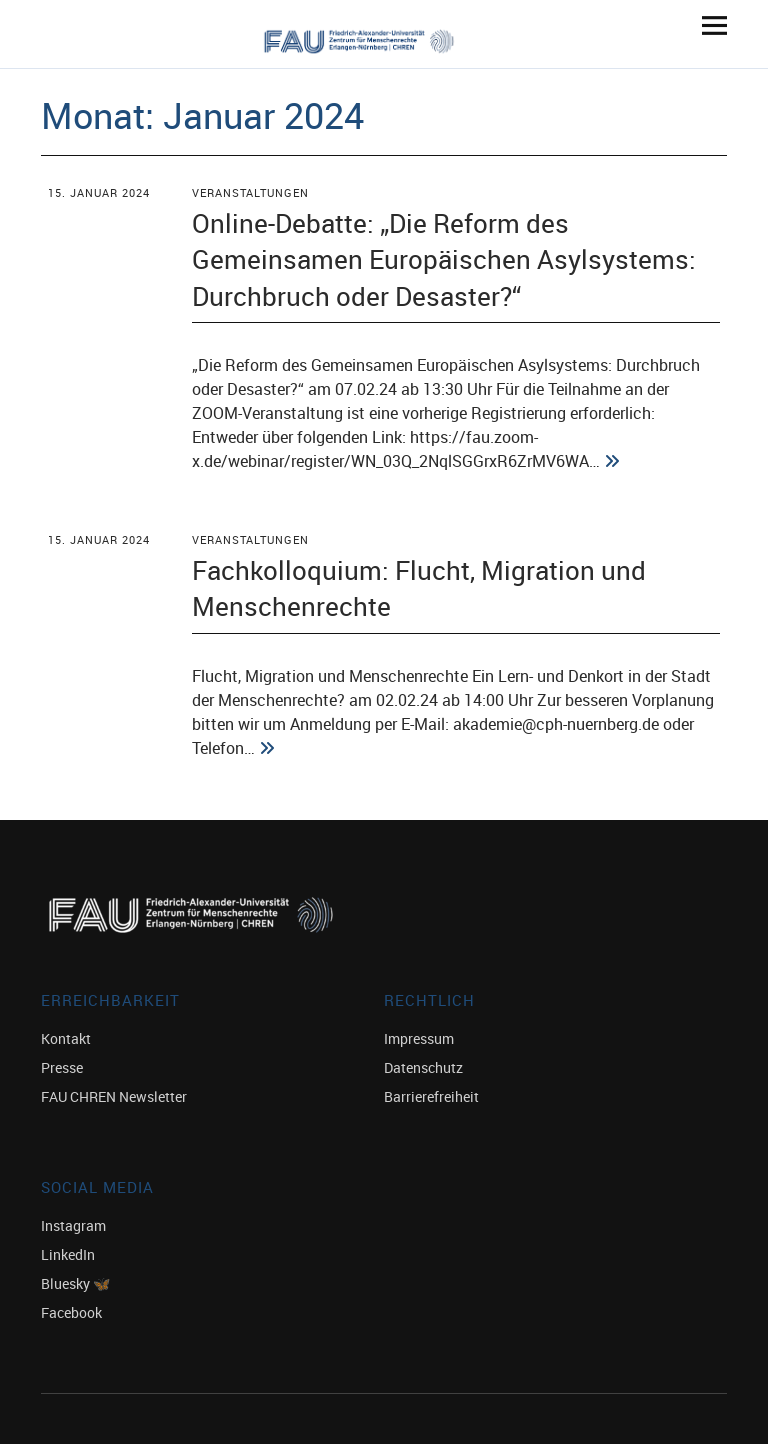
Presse (62, 1067)
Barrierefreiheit (431, 1096)
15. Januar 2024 (99, 192)
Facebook (71, 1312)
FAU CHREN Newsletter (114, 1096)
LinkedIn (68, 1254)
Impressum (419, 1038)
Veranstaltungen (250, 192)
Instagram (73, 1225)
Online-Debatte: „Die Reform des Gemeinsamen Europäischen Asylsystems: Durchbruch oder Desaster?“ (444, 259)
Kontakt (66, 1038)
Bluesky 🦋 (75, 1283)
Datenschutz (423, 1067)
